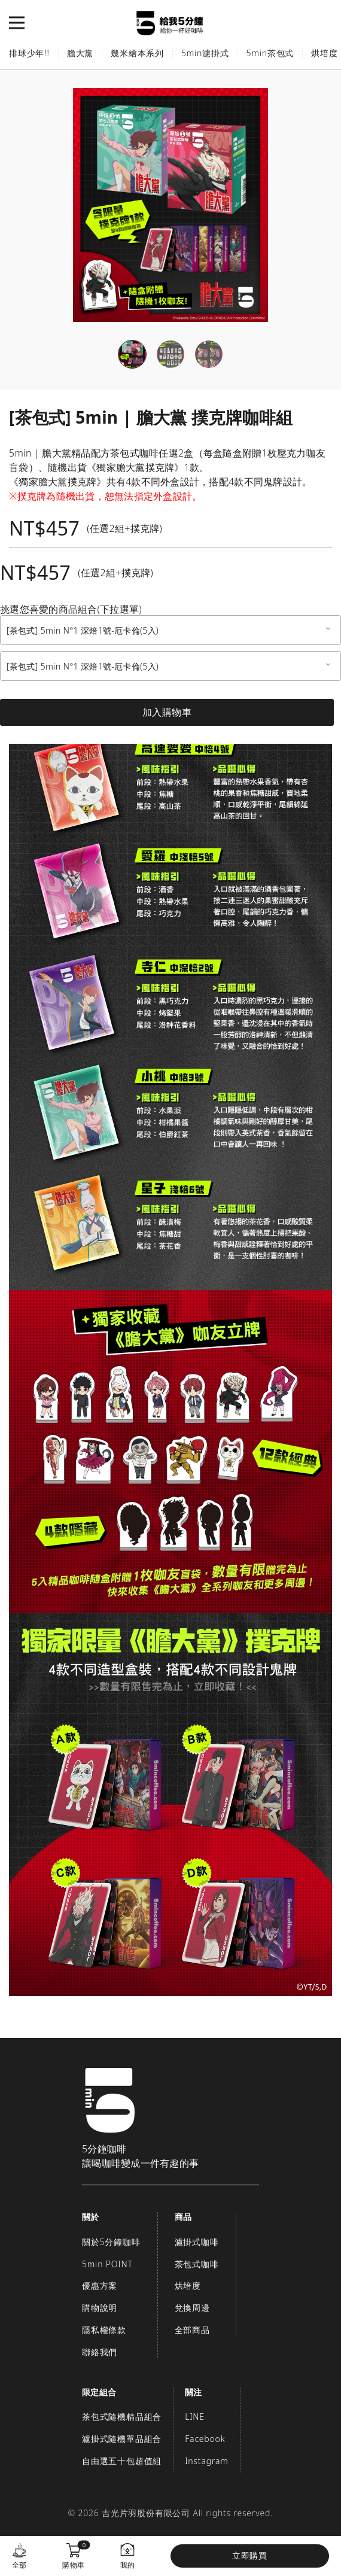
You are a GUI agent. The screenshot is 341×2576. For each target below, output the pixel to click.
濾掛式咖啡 (197, 2241)
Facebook (205, 2438)
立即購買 (249, 2555)
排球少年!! (29, 53)
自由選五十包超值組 (122, 2460)
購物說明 (99, 2307)
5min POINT (107, 2264)
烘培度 (188, 2285)
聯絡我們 (99, 2352)
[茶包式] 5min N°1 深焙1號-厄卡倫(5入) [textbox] (83, 630)
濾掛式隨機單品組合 (122, 2438)
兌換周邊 (192, 2307)
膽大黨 (80, 53)
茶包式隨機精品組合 (122, 2416)
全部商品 (192, 2329)
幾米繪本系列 (137, 53)
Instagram (206, 2460)
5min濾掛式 (205, 53)
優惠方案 (99, 2285)
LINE (195, 2416)
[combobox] (170, 630)
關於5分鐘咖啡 (111, 2241)
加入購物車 (167, 712)
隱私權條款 (104, 2329)
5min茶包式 (270, 53)
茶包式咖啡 (197, 2264)
